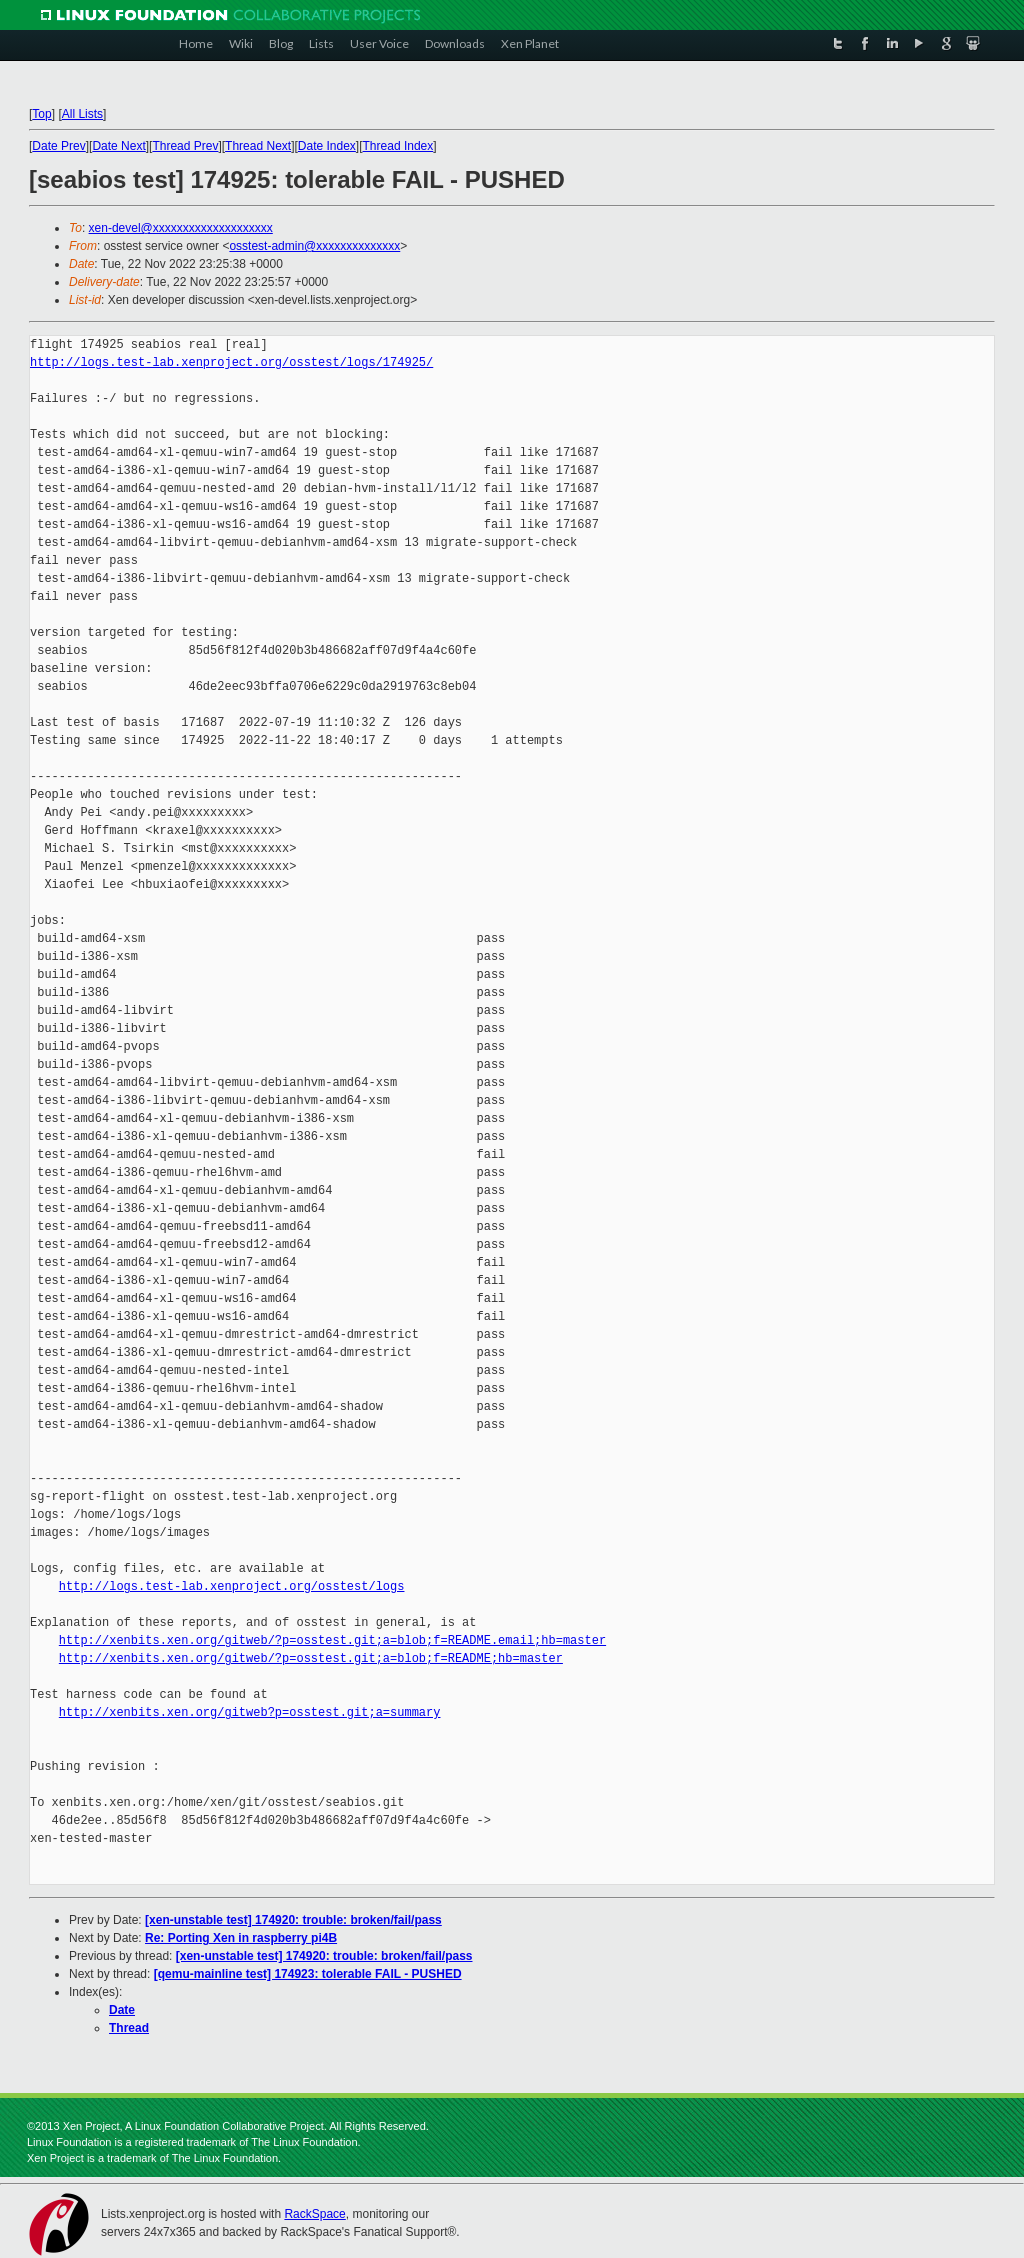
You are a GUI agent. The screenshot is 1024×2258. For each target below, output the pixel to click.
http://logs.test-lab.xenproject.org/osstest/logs (232, 1586)
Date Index (327, 146)
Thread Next (258, 146)
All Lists (82, 114)
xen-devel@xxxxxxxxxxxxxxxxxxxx (181, 228)
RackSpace (314, 2214)
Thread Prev (185, 146)
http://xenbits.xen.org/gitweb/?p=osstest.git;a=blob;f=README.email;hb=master (332, 1640)
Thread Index (398, 146)
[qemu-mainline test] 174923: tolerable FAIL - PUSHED (308, 1974)
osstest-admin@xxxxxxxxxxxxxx (314, 246)
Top (41, 114)
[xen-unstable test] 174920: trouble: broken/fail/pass (293, 1920)
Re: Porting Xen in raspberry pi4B (241, 1938)
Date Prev (58, 146)
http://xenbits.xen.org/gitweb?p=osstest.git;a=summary (250, 1712)
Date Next (118, 146)
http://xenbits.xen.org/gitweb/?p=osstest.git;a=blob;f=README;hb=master (311, 1658)
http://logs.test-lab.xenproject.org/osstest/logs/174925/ (231, 362)
